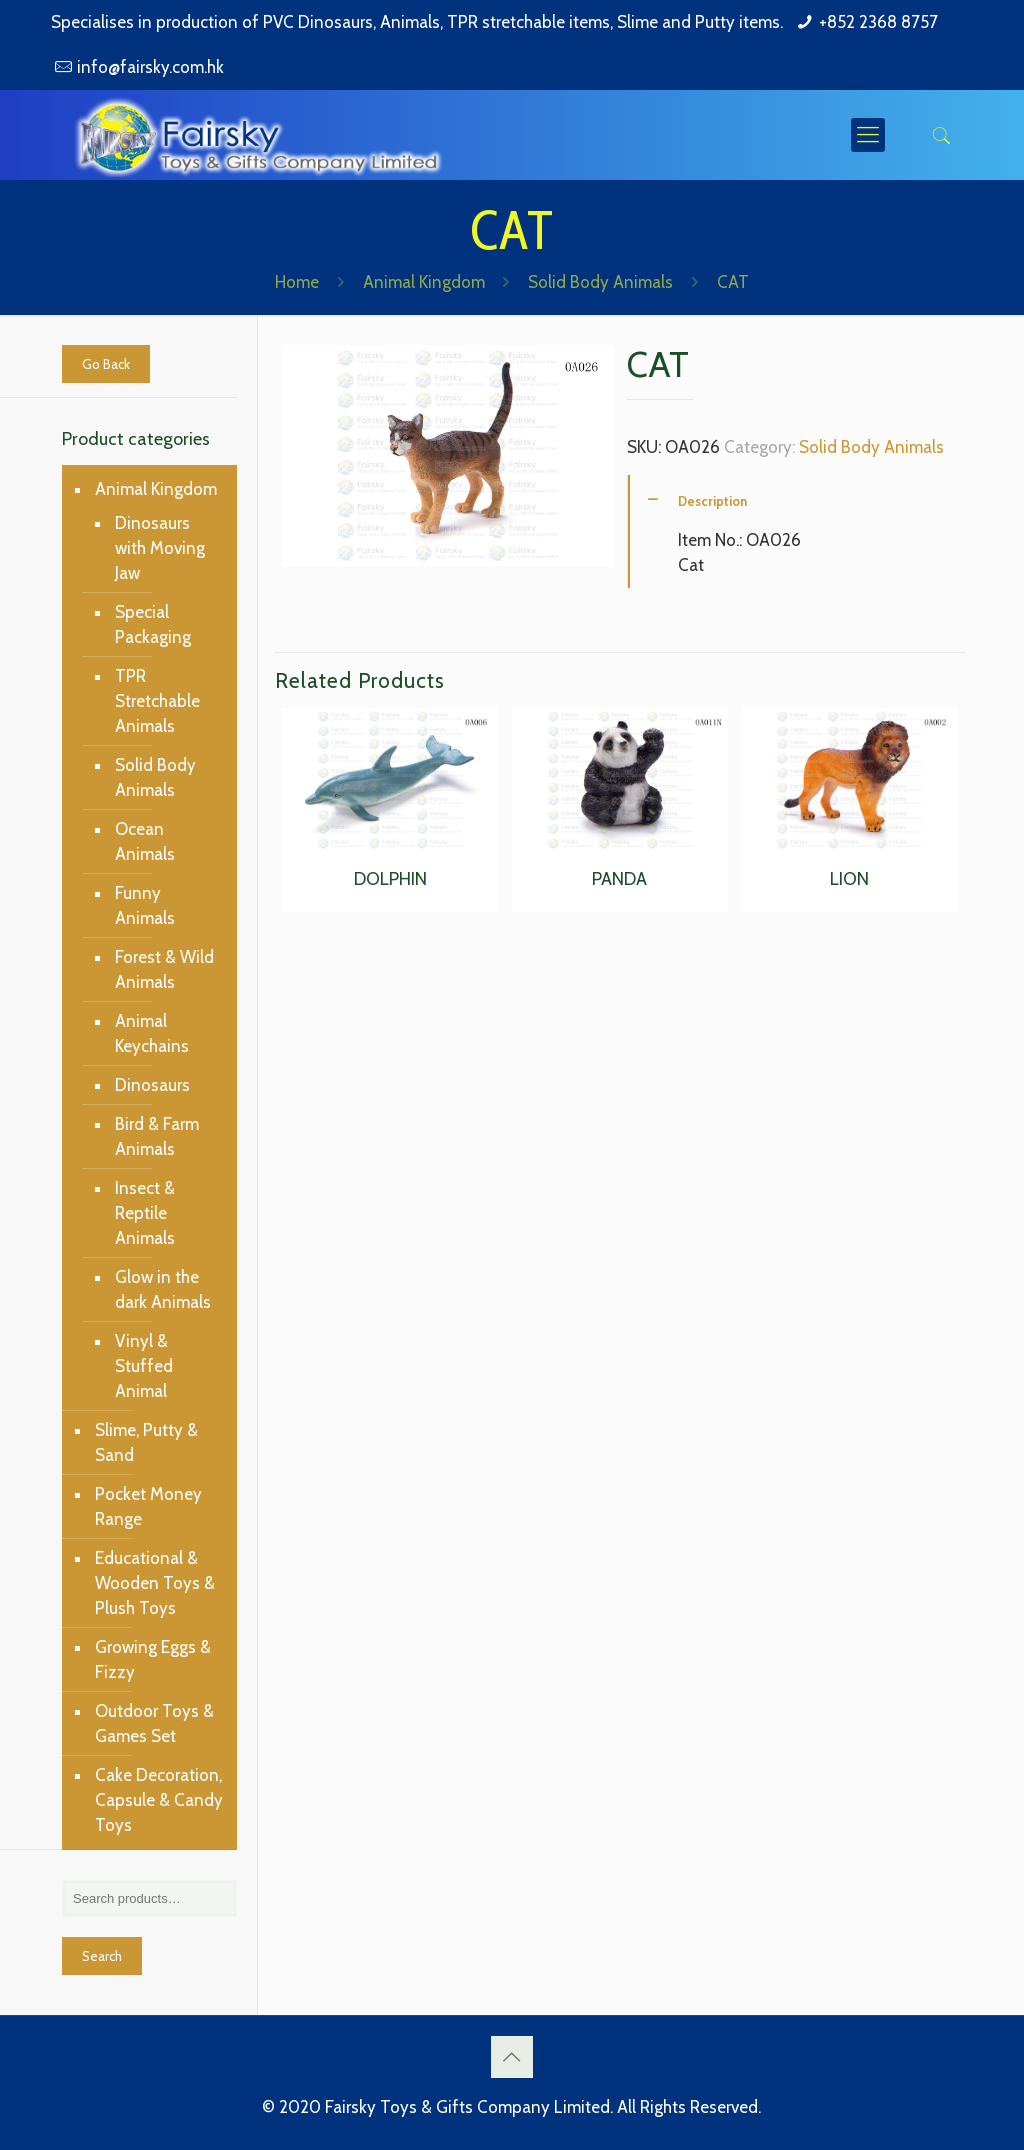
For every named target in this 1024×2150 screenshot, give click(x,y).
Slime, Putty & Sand (146, 1442)
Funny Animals (145, 905)
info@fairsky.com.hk (150, 67)
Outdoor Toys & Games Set (154, 1723)
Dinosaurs (152, 1085)
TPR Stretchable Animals (157, 701)
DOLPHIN (390, 879)
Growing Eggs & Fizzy (153, 1659)
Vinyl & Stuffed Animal (144, 1366)
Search (102, 1956)
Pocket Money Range (148, 1506)
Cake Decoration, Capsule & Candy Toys (159, 1800)
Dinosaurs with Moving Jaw (160, 548)
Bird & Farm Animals (157, 1136)
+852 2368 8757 (878, 22)
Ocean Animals (145, 841)
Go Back (106, 364)
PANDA (619, 879)
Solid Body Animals (600, 282)
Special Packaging (153, 624)
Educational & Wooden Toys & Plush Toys (155, 1583)
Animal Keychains (152, 1033)
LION (849, 879)
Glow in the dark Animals (163, 1289)
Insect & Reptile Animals (145, 1213)
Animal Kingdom (424, 282)
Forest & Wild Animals (164, 969)
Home (297, 282)
